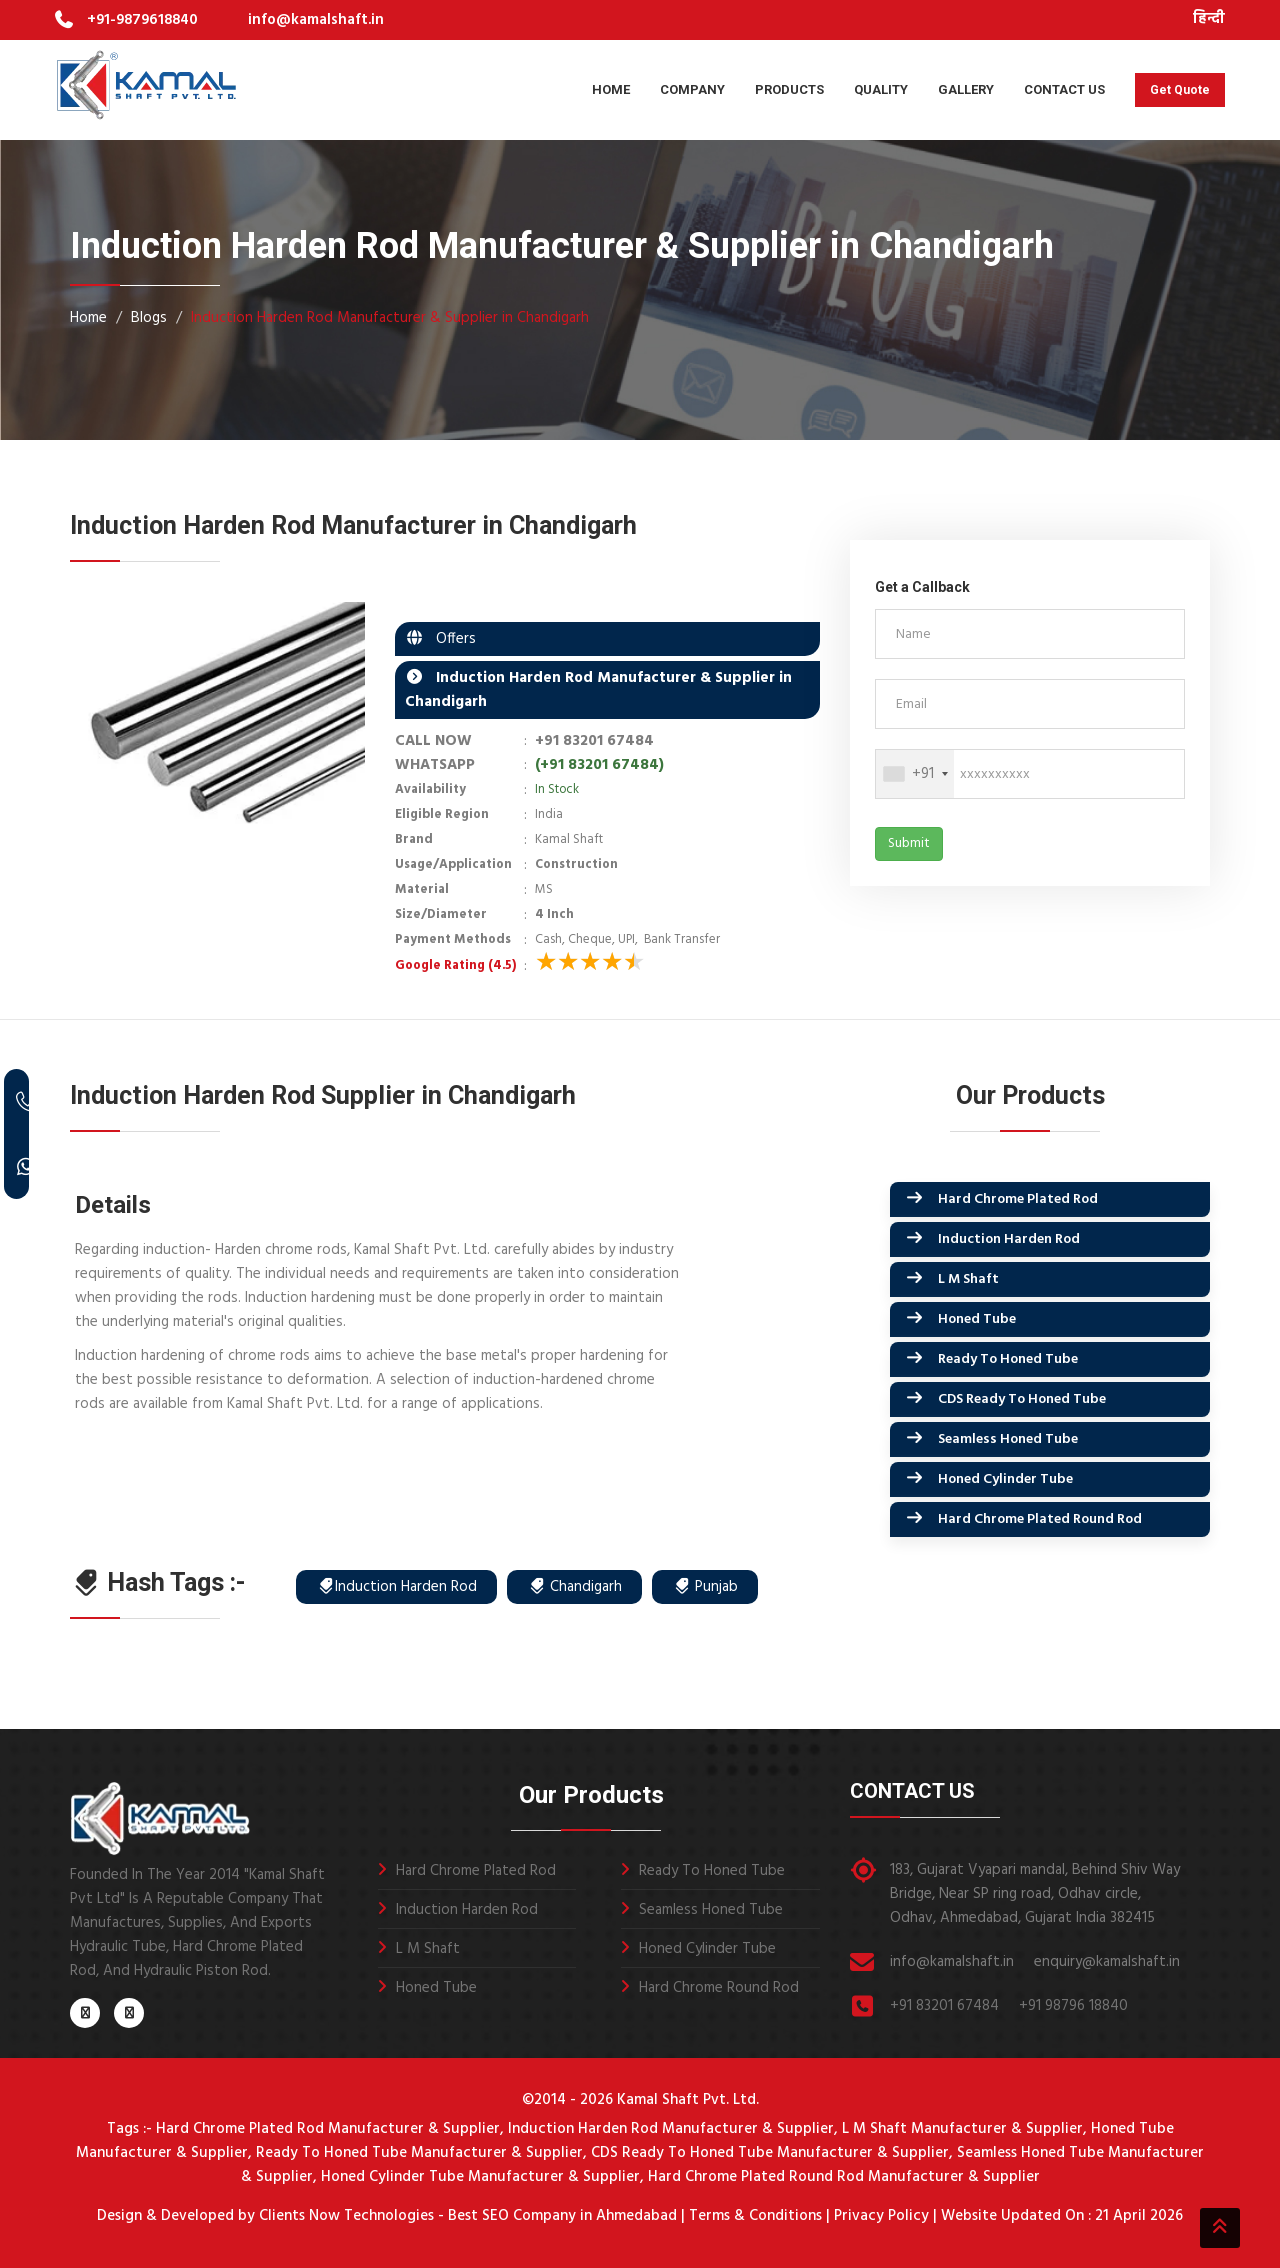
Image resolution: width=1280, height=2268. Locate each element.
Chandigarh (575, 1587)
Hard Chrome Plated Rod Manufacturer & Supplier (328, 2129)
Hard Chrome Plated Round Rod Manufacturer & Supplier (844, 2177)
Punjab (706, 1587)
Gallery (966, 89)
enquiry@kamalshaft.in (1107, 1962)
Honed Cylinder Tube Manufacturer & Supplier (480, 2177)
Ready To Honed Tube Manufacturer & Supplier (419, 2153)
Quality (881, 89)
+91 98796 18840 (1073, 2006)
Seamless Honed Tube (1008, 1439)
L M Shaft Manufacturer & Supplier (962, 2129)
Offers (450, 639)
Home (611, 89)
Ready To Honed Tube (1008, 1359)
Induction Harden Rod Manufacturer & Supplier (671, 2129)
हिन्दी (1209, 19)
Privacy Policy (881, 2216)
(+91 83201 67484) (599, 765)
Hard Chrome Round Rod (719, 1988)
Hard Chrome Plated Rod (1018, 1199)
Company (692, 89)
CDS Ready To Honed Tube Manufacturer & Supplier (770, 2153)
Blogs (149, 318)
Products (789, 89)
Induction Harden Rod (1009, 1239)
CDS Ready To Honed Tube (1022, 1399)
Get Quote (1180, 90)
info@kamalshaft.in (316, 20)
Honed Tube (977, 1319)
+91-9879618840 (142, 20)
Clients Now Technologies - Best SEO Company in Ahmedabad (466, 2216)
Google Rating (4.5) (455, 966)
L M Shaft (968, 1279)
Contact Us (1064, 89)
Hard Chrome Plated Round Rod (1040, 1519)
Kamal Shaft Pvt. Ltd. (688, 2100)
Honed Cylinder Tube (1005, 1479)
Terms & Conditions (755, 2216)
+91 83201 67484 (594, 741)
